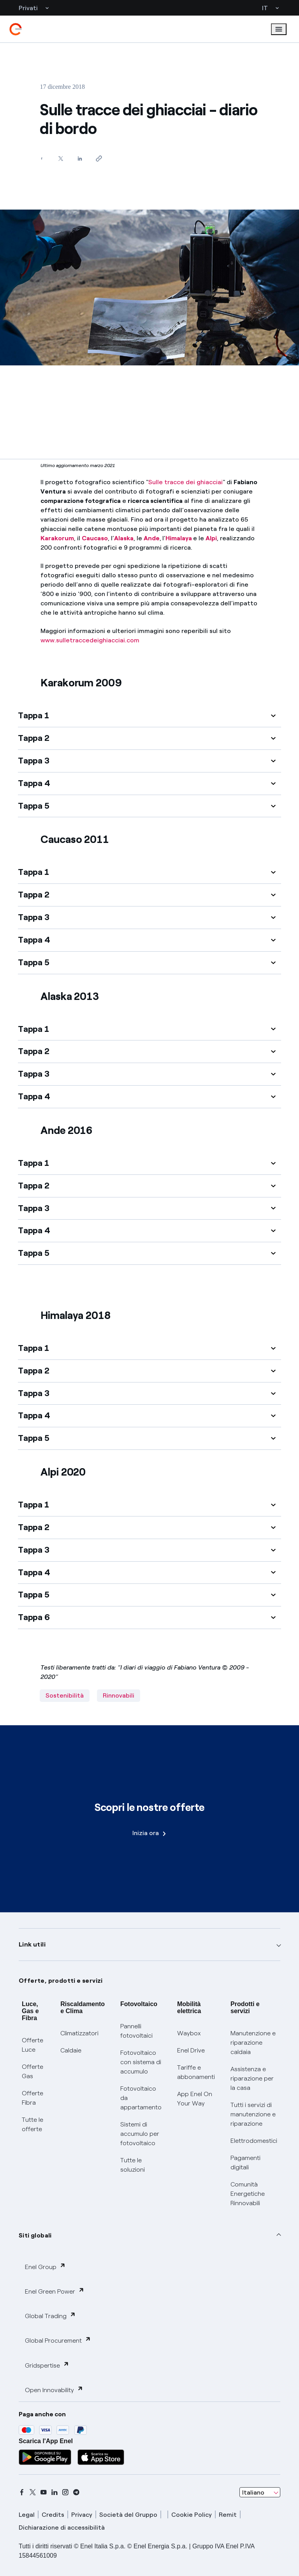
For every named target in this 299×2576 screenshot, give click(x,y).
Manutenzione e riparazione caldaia (253, 2042)
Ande (152, 538)
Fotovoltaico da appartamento (141, 2098)
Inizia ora (149, 1833)
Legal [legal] (27, 2514)
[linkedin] (54, 2492)
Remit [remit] (228, 2514)
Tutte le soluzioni (132, 2164)
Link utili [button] (32, 1944)
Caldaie (70, 2050)
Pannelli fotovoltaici (136, 2030)
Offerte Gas (32, 2071)
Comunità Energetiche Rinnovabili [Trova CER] (247, 2194)
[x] (33, 2492)
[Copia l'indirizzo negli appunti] (98, 158)
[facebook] (22, 2492)
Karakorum (57, 538)
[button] (149, 716)
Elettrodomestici (253, 2140)
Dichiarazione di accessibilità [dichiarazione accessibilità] (62, 2527)
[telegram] (76, 2492)
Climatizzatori (79, 2033)
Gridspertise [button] (47, 2365)
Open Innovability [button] (54, 2390)
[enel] (15, 29)
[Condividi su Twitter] (60, 158)
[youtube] (43, 2492)
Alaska (124, 538)
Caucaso (95, 538)
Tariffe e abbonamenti (196, 2072)
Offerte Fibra (32, 2097)
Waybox (189, 2033)
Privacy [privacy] (81, 2514)
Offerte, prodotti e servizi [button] (61, 1980)
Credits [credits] (53, 2514)
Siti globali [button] (35, 2235)
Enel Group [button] (45, 2266)
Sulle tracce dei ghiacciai (185, 482)
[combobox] (259, 2492)
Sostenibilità (65, 1695)
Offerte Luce (32, 2044)
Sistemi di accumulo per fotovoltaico (139, 2134)
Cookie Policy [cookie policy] (191, 2514)
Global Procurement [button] (58, 2340)
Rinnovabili (118, 1695)
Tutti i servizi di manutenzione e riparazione (253, 2114)
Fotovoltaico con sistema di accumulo (140, 2062)
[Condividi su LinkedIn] (79, 158)
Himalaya (178, 538)
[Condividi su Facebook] (41, 158)
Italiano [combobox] (253, 2492)
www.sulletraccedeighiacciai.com (89, 640)
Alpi (211, 538)
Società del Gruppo (128, 2514)
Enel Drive (191, 2050)
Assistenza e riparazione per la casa (252, 2078)
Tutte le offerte (32, 2124)
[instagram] (65, 2492)
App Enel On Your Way (194, 2098)
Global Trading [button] (50, 2316)
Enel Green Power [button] (54, 2291)
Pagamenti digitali (245, 2162)
